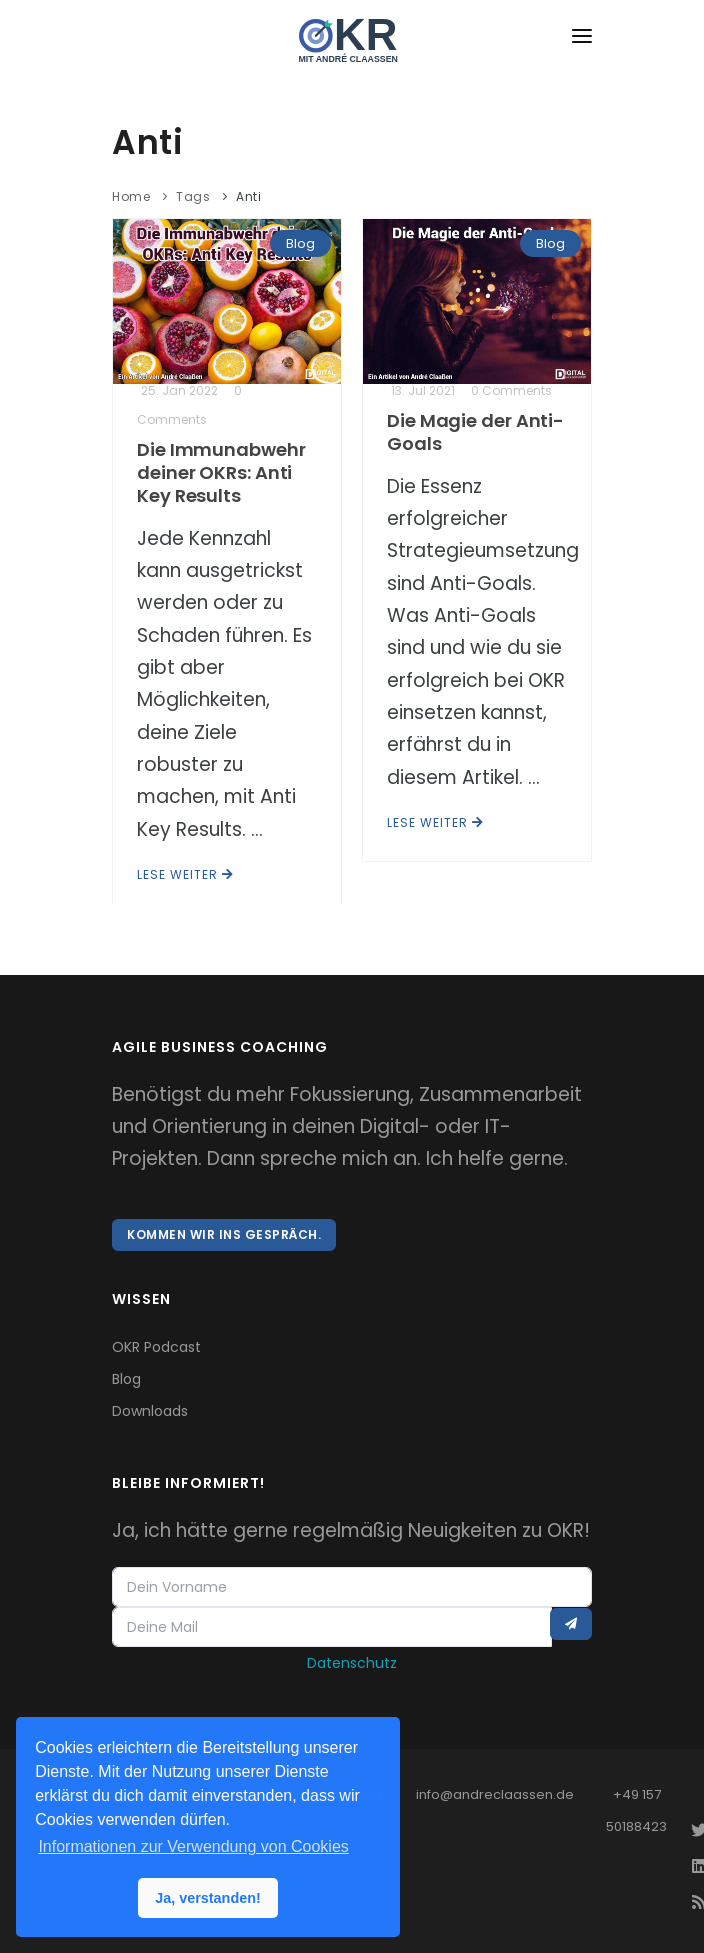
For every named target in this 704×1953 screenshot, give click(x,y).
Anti (248, 196)
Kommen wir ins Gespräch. (224, 1234)
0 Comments (511, 390)
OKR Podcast (156, 1347)
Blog (300, 243)
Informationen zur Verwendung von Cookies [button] (193, 1846)
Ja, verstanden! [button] (208, 1898)
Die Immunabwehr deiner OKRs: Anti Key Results (221, 472)
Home (131, 196)
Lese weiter (185, 874)
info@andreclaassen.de (495, 1794)
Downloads (150, 1411)
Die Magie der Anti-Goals (475, 432)
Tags (193, 196)
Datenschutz (352, 1663)
